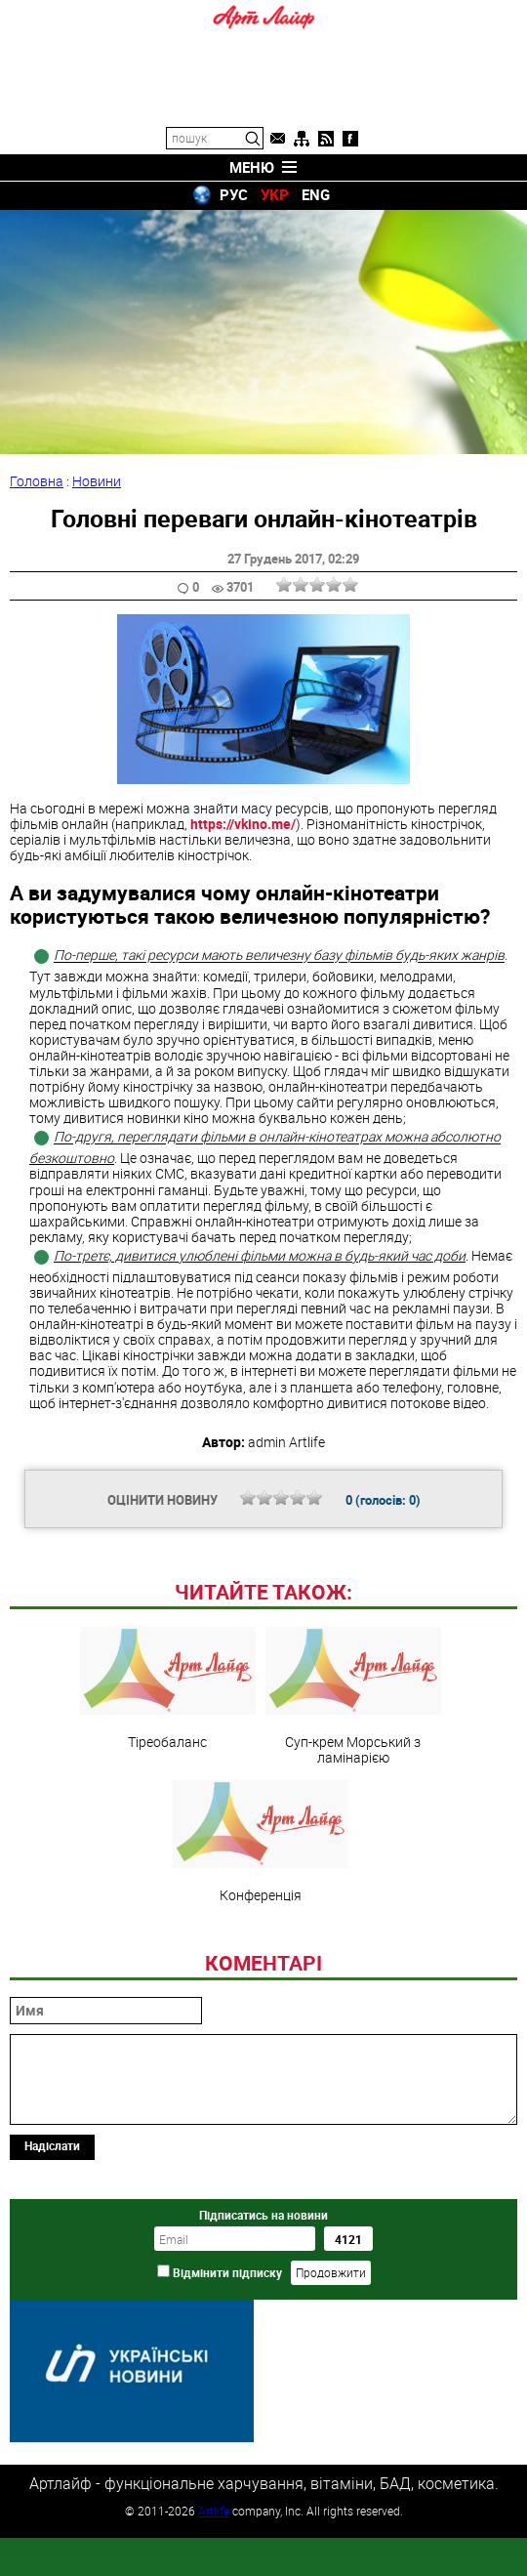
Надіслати (52, 2279)
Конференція (260, 1975)
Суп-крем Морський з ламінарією (353, 1830)
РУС (234, 194)
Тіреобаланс (168, 1822)
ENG (316, 194)
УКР (275, 194)
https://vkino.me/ (243, 823)
